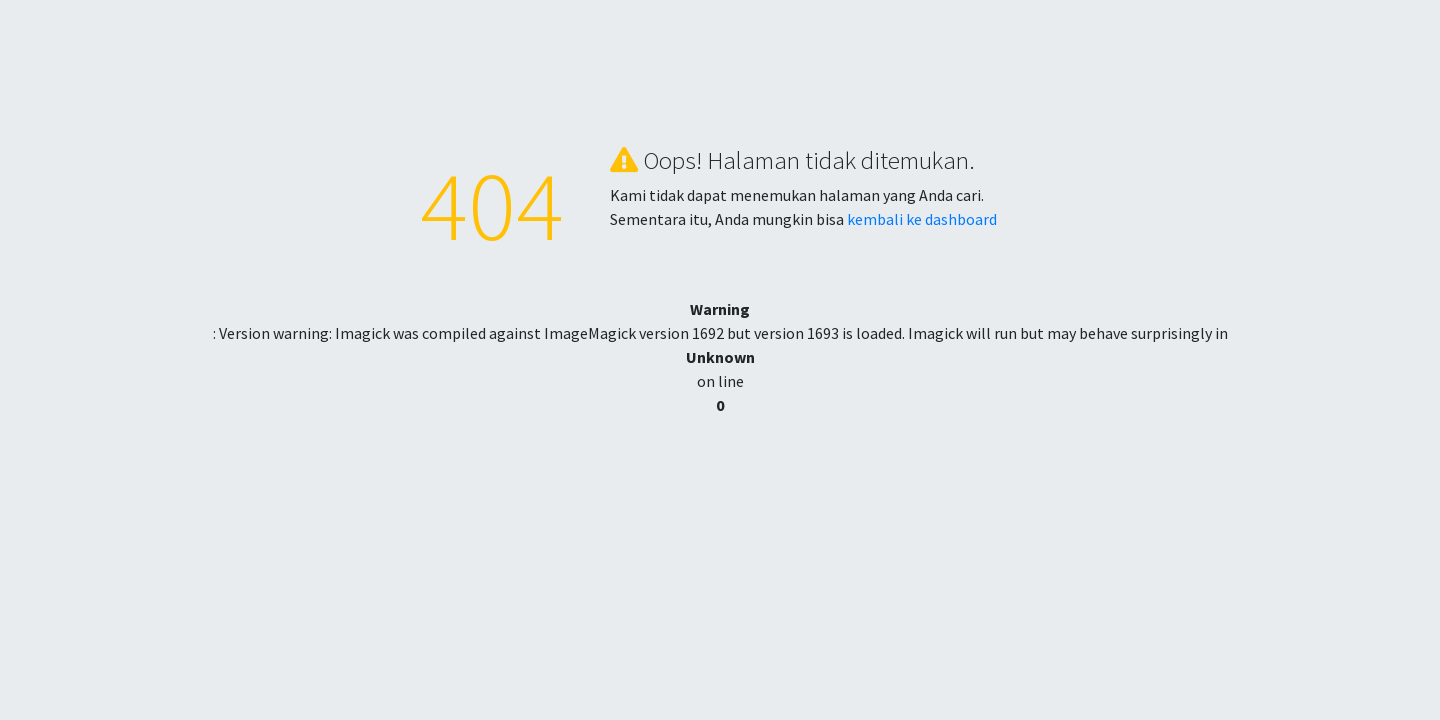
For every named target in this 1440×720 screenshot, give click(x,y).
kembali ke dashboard (922, 219)
